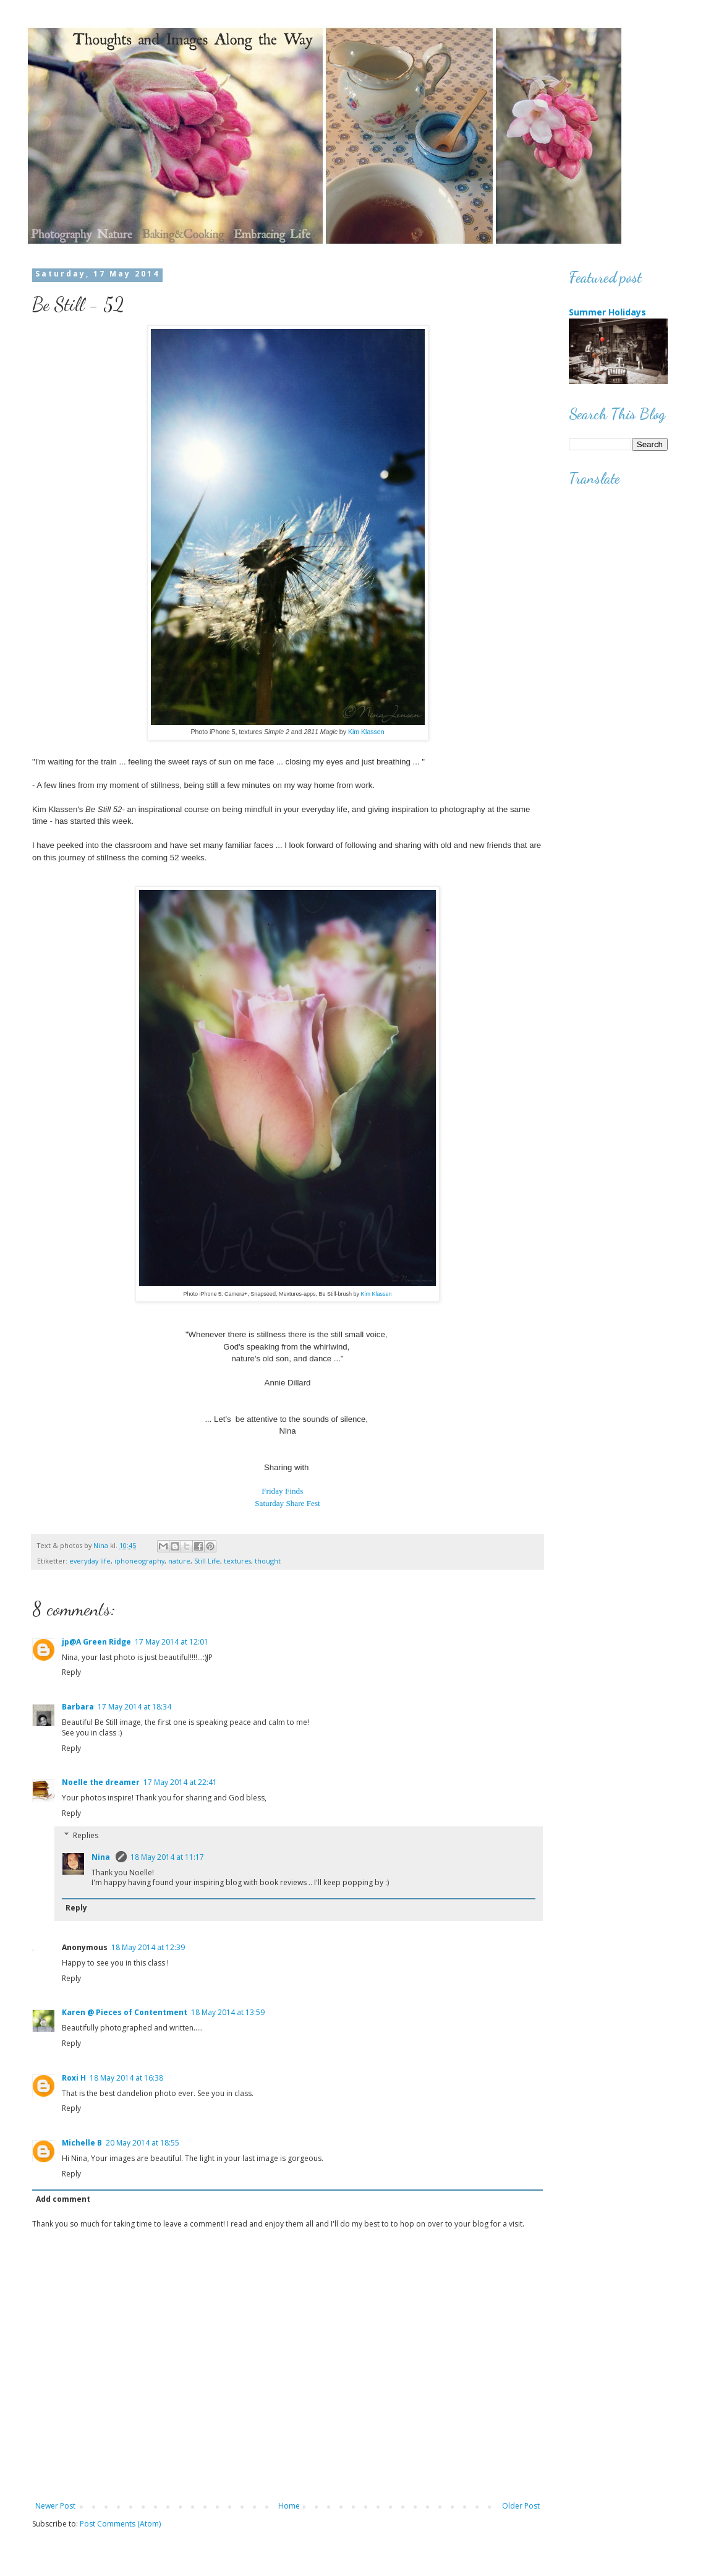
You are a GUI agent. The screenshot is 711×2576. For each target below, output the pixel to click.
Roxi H (74, 2078)
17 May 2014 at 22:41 (180, 1782)
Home (289, 2506)
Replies (85, 1835)
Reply (71, 1672)
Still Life (207, 1560)
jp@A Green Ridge (96, 1642)
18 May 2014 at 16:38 (126, 2078)
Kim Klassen (366, 731)
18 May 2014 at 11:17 (167, 1857)
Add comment (63, 2199)
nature (179, 1560)
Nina (102, 1857)
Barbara (78, 1706)
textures (237, 1560)
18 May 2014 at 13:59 (228, 2012)
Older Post (521, 2506)
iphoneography (139, 1560)
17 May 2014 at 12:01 (171, 1642)
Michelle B (82, 2142)
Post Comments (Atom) (120, 2523)
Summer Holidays (607, 312)
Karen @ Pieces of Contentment (124, 2012)
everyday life (90, 1560)
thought (268, 1560)
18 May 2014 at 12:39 (148, 1947)
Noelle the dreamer (101, 1782)
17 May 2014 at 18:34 (134, 1706)
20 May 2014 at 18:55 (142, 2142)
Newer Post (55, 2506)
